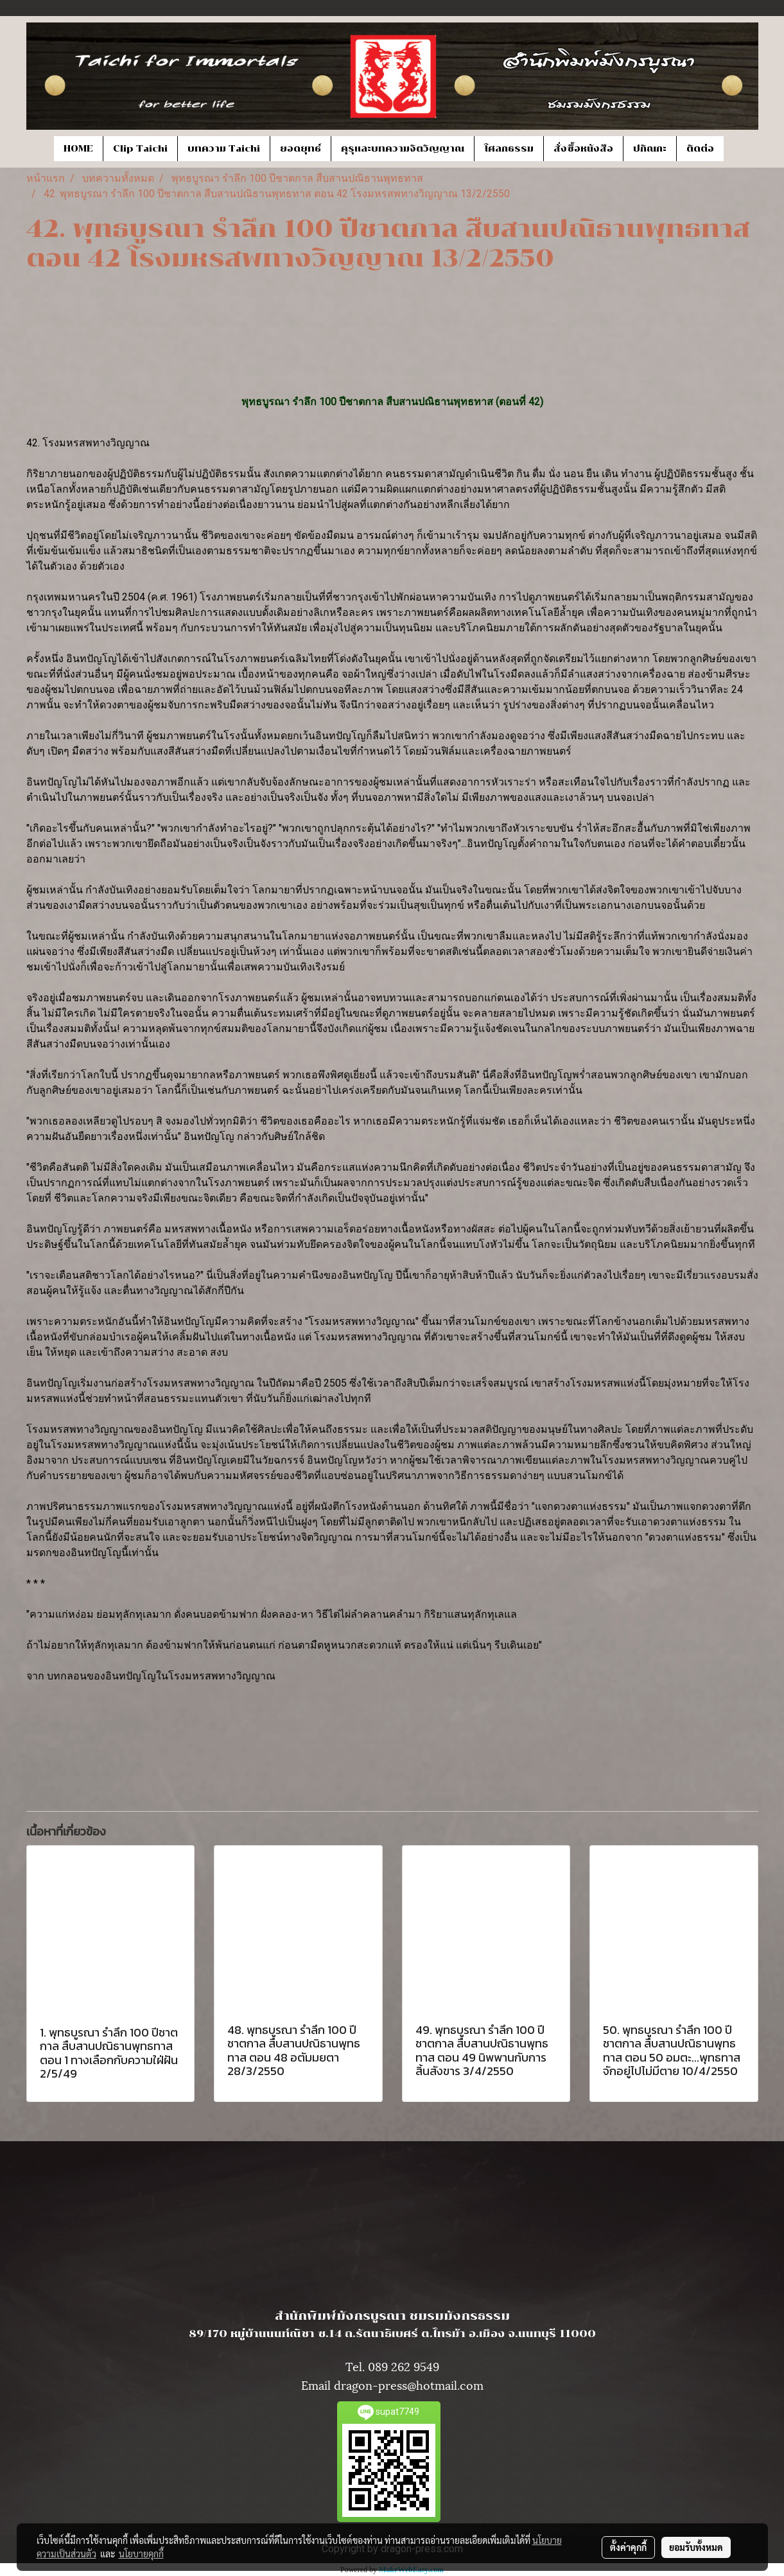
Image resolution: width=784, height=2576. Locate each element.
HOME (78, 148)
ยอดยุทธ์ (300, 148)
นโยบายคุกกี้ (141, 2553)
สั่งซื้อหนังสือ (583, 148)
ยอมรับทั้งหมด (696, 2547)
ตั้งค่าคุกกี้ (628, 2547)
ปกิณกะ (649, 148)
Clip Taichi (140, 148)
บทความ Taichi (223, 148)
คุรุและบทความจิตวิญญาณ (402, 148)
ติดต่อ (700, 148)
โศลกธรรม (509, 148)
